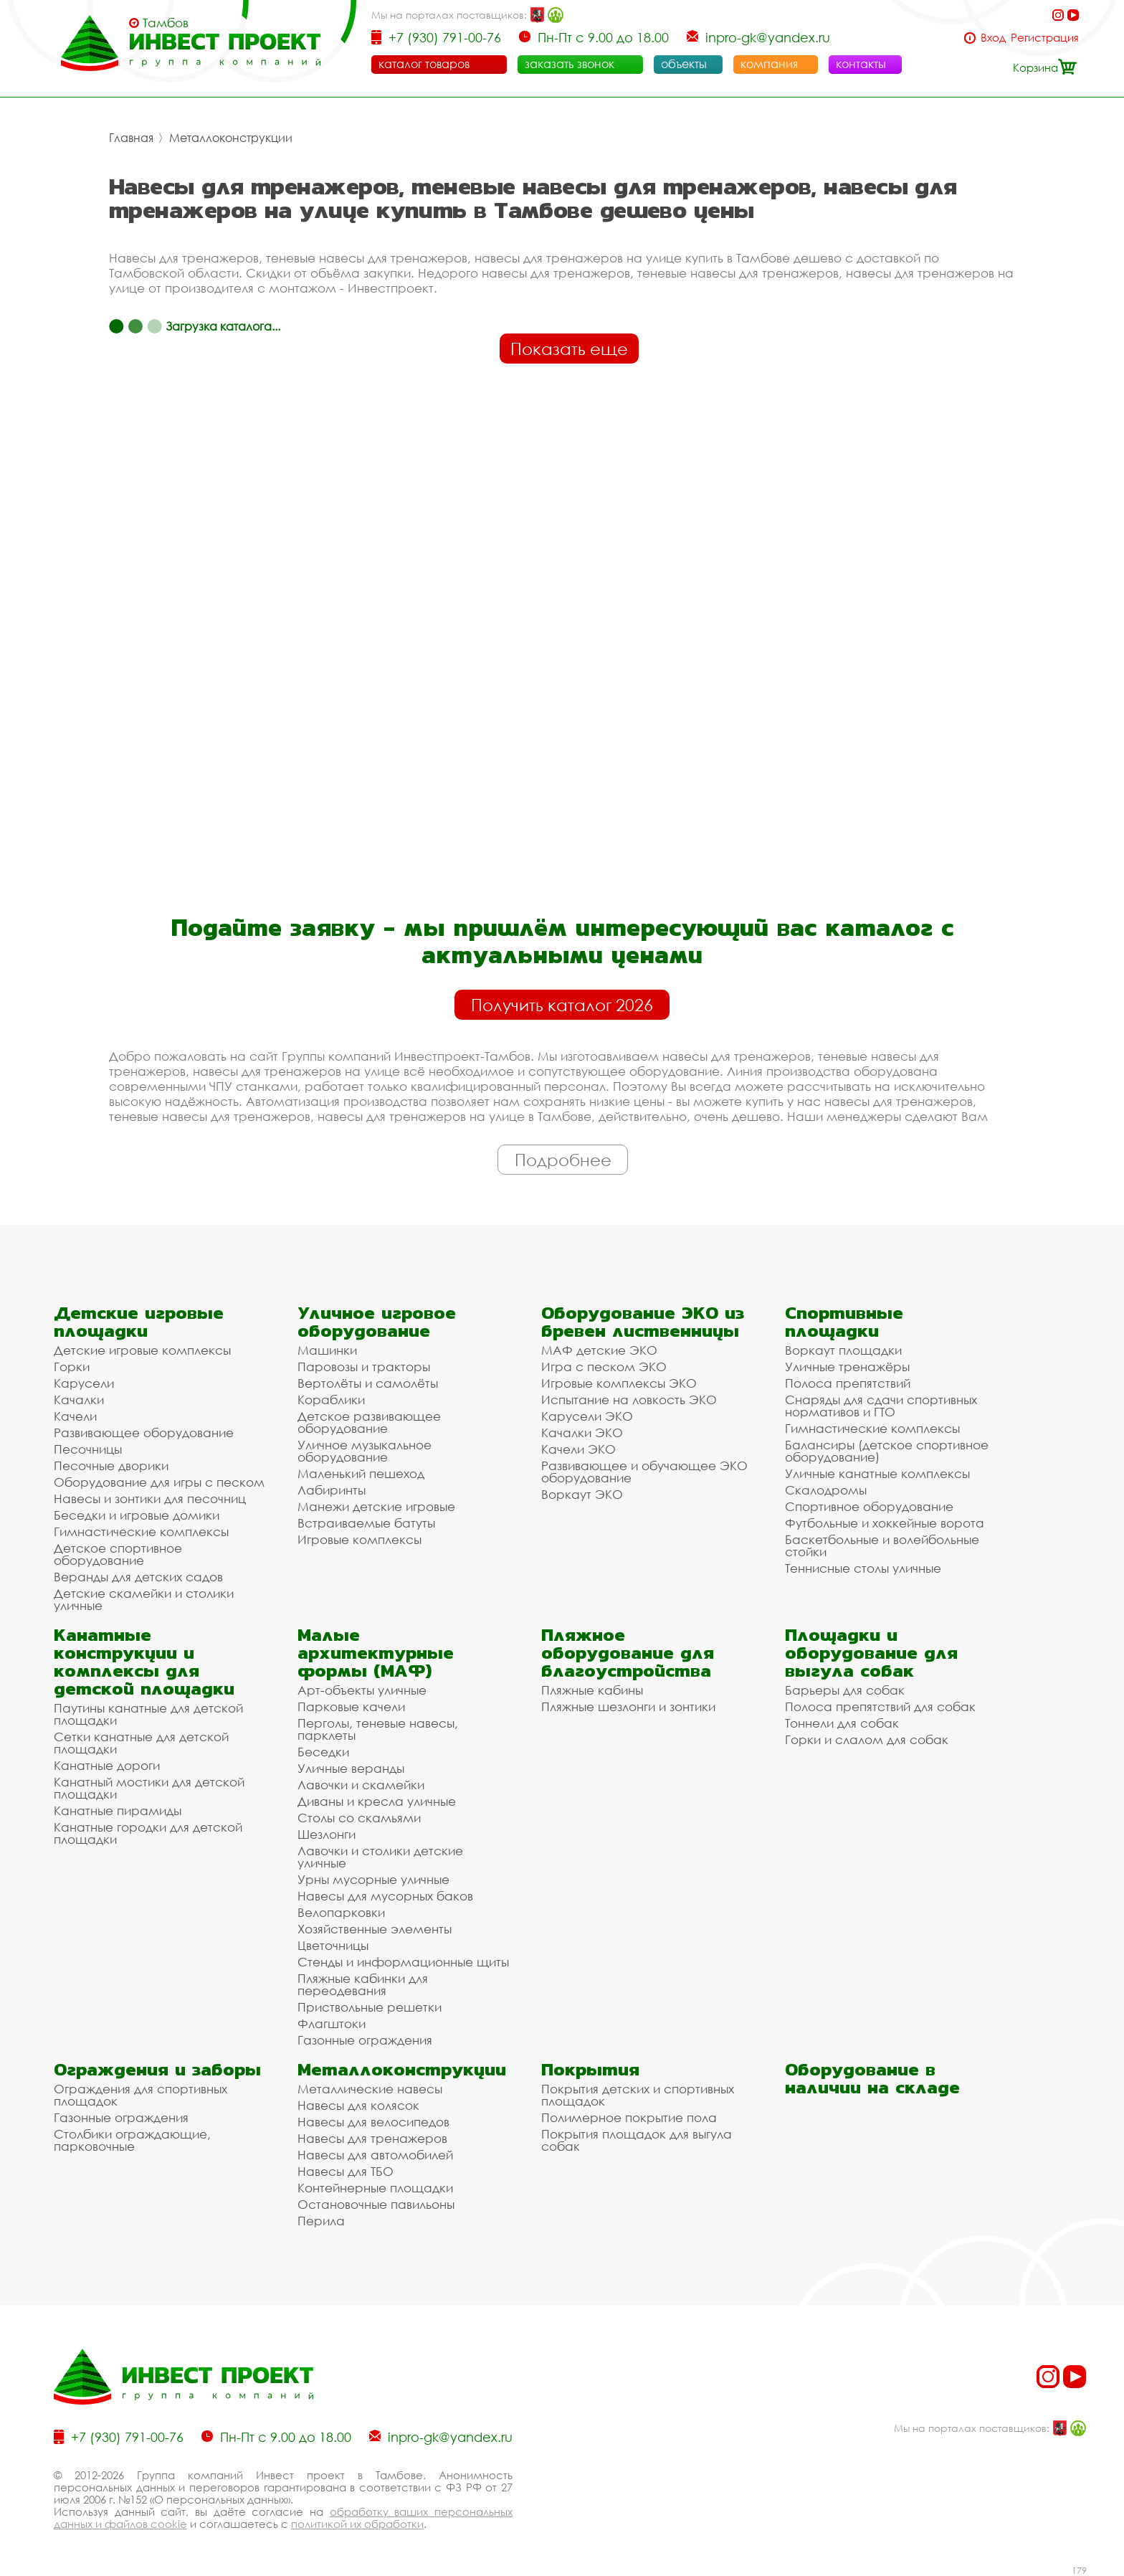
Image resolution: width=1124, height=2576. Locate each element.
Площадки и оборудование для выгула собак (871, 1653)
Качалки (79, 1399)
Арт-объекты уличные (362, 1690)
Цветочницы (332, 1945)
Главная (131, 138)
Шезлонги (326, 1834)
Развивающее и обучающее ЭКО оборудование (644, 1471)
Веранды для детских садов (138, 1577)
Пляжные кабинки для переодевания (362, 1984)
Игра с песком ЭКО (604, 1366)
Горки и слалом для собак (866, 1739)
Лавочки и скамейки (360, 1785)
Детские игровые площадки (139, 1322)
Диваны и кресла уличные (376, 1801)
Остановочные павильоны (375, 2204)
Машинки (327, 1350)
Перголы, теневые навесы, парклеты (377, 1729)
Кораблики (331, 1399)
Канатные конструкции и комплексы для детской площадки (144, 1661)
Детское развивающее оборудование (369, 1422)
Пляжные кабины (592, 1690)
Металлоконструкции (230, 138)
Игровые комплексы (359, 1539)
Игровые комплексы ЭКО (619, 1383)
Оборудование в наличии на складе (872, 2078)
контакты (861, 64)
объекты (684, 64)
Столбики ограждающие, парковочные (132, 2140)
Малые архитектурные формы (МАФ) (375, 1653)
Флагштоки (331, 2023)
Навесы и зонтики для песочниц (150, 1498)
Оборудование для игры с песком (159, 1482)
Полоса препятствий (847, 1383)
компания (769, 64)
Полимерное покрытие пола (629, 2117)
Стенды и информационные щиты (403, 1962)
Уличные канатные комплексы (877, 1473)
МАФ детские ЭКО (599, 1350)
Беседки (323, 1752)
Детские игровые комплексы (142, 1350)
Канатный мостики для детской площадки (149, 1788)
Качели (75, 1416)
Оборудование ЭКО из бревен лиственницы (642, 1322)
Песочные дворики (111, 1465)
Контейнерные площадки (375, 2188)
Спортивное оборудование (869, 1506)
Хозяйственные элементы (374, 1929)
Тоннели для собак (842, 1723)
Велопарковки (341, 1912)
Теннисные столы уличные (863, 1568)
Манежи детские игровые (376, 1506)
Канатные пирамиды (117, 1810)
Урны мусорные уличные (373, 1879)
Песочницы (88, 1449)
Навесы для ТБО (345, 2171)
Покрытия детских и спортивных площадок (637, 2095)
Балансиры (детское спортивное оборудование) (887, 1451)
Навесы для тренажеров (372, 2138)
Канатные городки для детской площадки (148, 1833)
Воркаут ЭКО (582, 1494)
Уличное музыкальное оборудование (364, 1451)
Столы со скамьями (359, 1818)
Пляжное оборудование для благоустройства (627, 1653)
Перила (321, 2221)
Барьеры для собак (845, 1690)
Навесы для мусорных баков (385, 1896)
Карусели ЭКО (587, 1416)
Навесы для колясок (358, 2105)
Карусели (84, 1383)
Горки (72, 1366)
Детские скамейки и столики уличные (144, 1599)
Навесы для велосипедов (373, 2122)
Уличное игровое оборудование (376, 1322)
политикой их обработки (357, 2523)
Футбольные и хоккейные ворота (884, 1523)
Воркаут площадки (843, 1350)
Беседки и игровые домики (136, 1515)
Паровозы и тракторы (363, 1366)
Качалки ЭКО (582, 1432)
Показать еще (569, 348)
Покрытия (590, 2069)
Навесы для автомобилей (375, 2155)
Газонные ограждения (364, 2040)
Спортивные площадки (844, 1322)
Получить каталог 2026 (562, 1005)
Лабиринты (331, 1490)
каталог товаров (424, 64)
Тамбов (166, 23)
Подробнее (563, 1160)
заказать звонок (569, 64)
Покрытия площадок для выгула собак (636, 2140)
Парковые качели (351, 1706)
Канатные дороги (107, 1765)
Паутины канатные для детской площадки (148, 1714)
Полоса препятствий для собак (880, 1706)
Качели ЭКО (578, 1449)
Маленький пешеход (360, 1473)
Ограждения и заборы (157, 2069)
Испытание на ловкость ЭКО (629, 1399)
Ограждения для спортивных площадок (140, 2095)
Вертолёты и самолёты (367, 1383)
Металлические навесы (369, 2089)
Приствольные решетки (369, 2007)
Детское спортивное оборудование (118, 1554)
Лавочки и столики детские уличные (380, 1857)
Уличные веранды (350, 1768)
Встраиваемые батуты (366, 1523)
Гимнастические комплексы (141, 1531)
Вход (993, 38)
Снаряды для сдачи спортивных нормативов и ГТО (881, 1405)
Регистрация (1045, 38)
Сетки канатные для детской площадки (141, 1742)
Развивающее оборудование (144, 1432)
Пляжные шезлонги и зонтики (628, 1706)
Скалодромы (826, 1490)
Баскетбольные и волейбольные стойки (882, 1545)
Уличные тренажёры (847, 1366)
